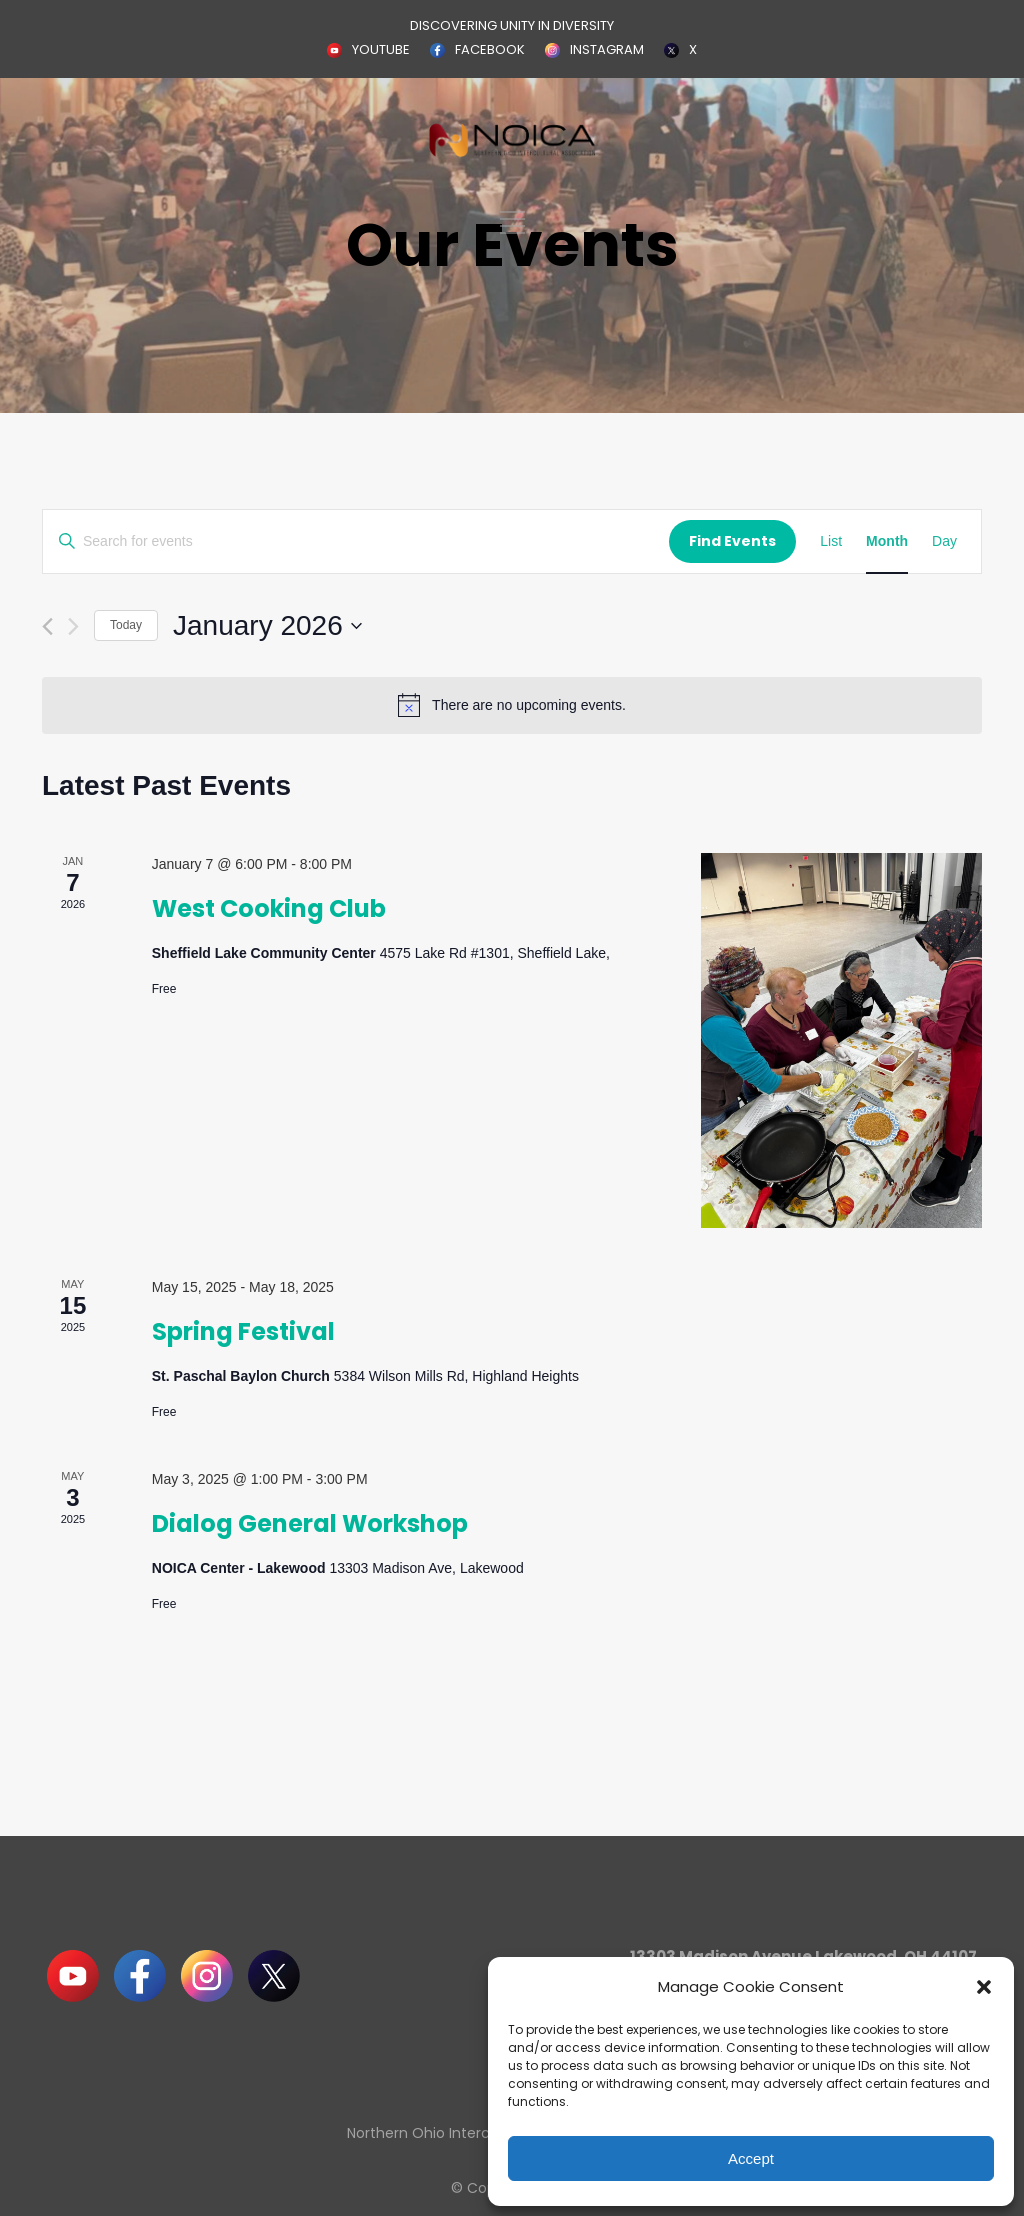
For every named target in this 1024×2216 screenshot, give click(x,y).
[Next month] (73, 626)
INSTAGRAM (607, 49)
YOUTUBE (381, 49)
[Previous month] (47, 626)
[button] (984, 1987)
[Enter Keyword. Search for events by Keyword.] (356, 541)
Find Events (732, 541)
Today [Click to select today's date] (126, 625)
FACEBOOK (490, 49)
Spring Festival (243, 1331)
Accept (751, 2158)
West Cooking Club (269, 908)
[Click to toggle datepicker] (267, 626)
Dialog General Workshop (310, 1523)
